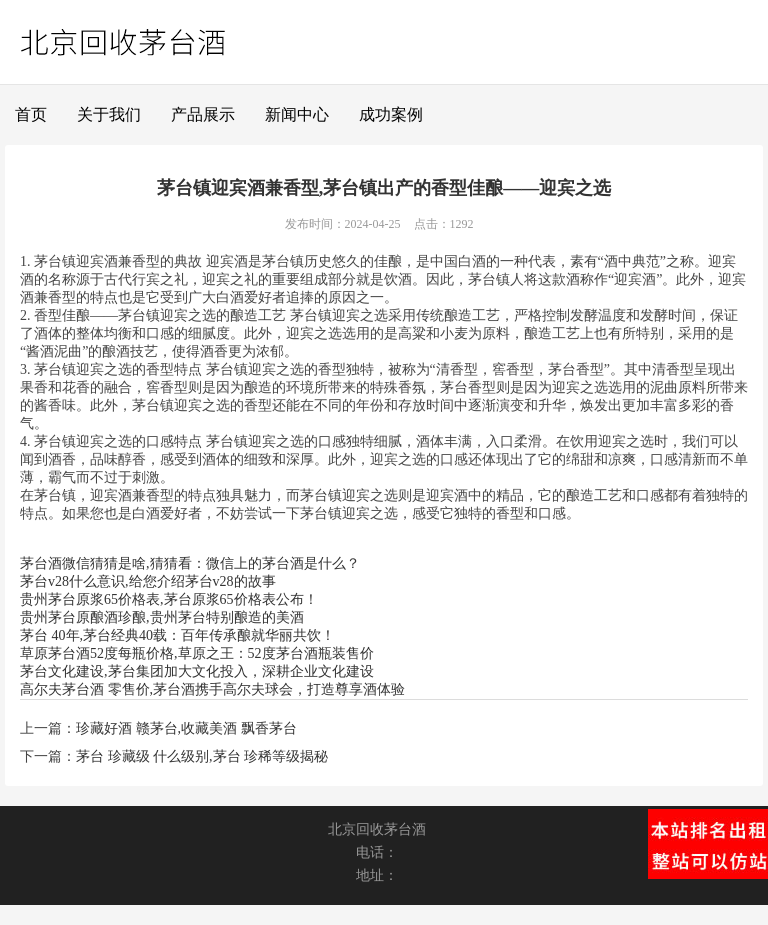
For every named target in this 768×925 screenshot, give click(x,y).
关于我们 (109, 114)
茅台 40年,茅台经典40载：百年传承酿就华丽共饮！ (177, 635)
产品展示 (203, 114)
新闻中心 (297, 114)
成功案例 (391, 114)
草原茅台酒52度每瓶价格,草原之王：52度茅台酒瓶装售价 (197, 653)
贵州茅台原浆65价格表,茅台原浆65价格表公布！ (169, 599)
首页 (31, 114)
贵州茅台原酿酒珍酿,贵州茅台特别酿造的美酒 (162, 617)
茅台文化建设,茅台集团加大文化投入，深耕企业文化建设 (197, 671)
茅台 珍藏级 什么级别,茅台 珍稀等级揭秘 (202, 756)
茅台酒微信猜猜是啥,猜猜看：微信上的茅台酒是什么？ (190, 563)
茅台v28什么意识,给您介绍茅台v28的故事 (148, 581)
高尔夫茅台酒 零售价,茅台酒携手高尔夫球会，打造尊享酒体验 (212, 689)
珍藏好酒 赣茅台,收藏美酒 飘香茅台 (186, 728)
